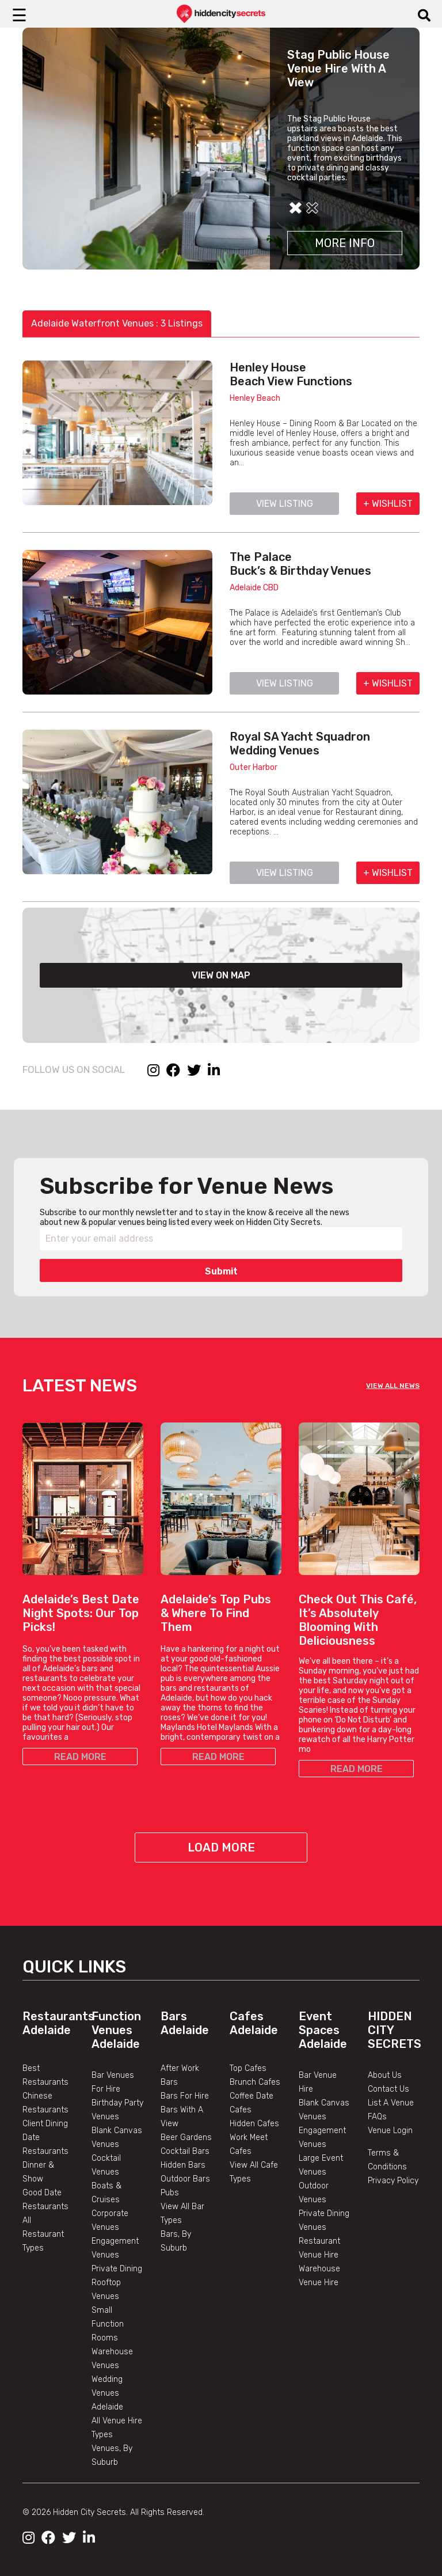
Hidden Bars (183, 2165)
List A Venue (391, 2103)
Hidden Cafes (254, 2124)
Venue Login (390, 2130)
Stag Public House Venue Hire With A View (338, 68)
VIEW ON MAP (221, 975)
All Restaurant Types (43, 2234)
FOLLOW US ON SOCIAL (73, 1069)
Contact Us (388, 2089)
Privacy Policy (393, 2181)
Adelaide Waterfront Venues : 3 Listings (117, 323)
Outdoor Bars (185, 2179)
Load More (221, 1847)
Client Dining (45, 2124)
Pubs (170, 2193)
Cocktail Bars (185, 2151)
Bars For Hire (185, 2096)
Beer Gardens (186, 2137)
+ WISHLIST (388, 503)
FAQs (377, 2117)
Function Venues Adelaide (116, 2030)
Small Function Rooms (108, 2324)
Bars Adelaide (185, 2023)
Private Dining (117, 2269)
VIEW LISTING (284, 503)
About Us (385, 2075)
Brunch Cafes (255, 2082)
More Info (345, 243)
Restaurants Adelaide (58, 2023)
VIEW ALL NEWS (393, 1386)
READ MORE (80, 1756)
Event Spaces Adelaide (323, 2030)
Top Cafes (248, 2068)
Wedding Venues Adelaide (107, 2393)
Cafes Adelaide (254, 2023)
